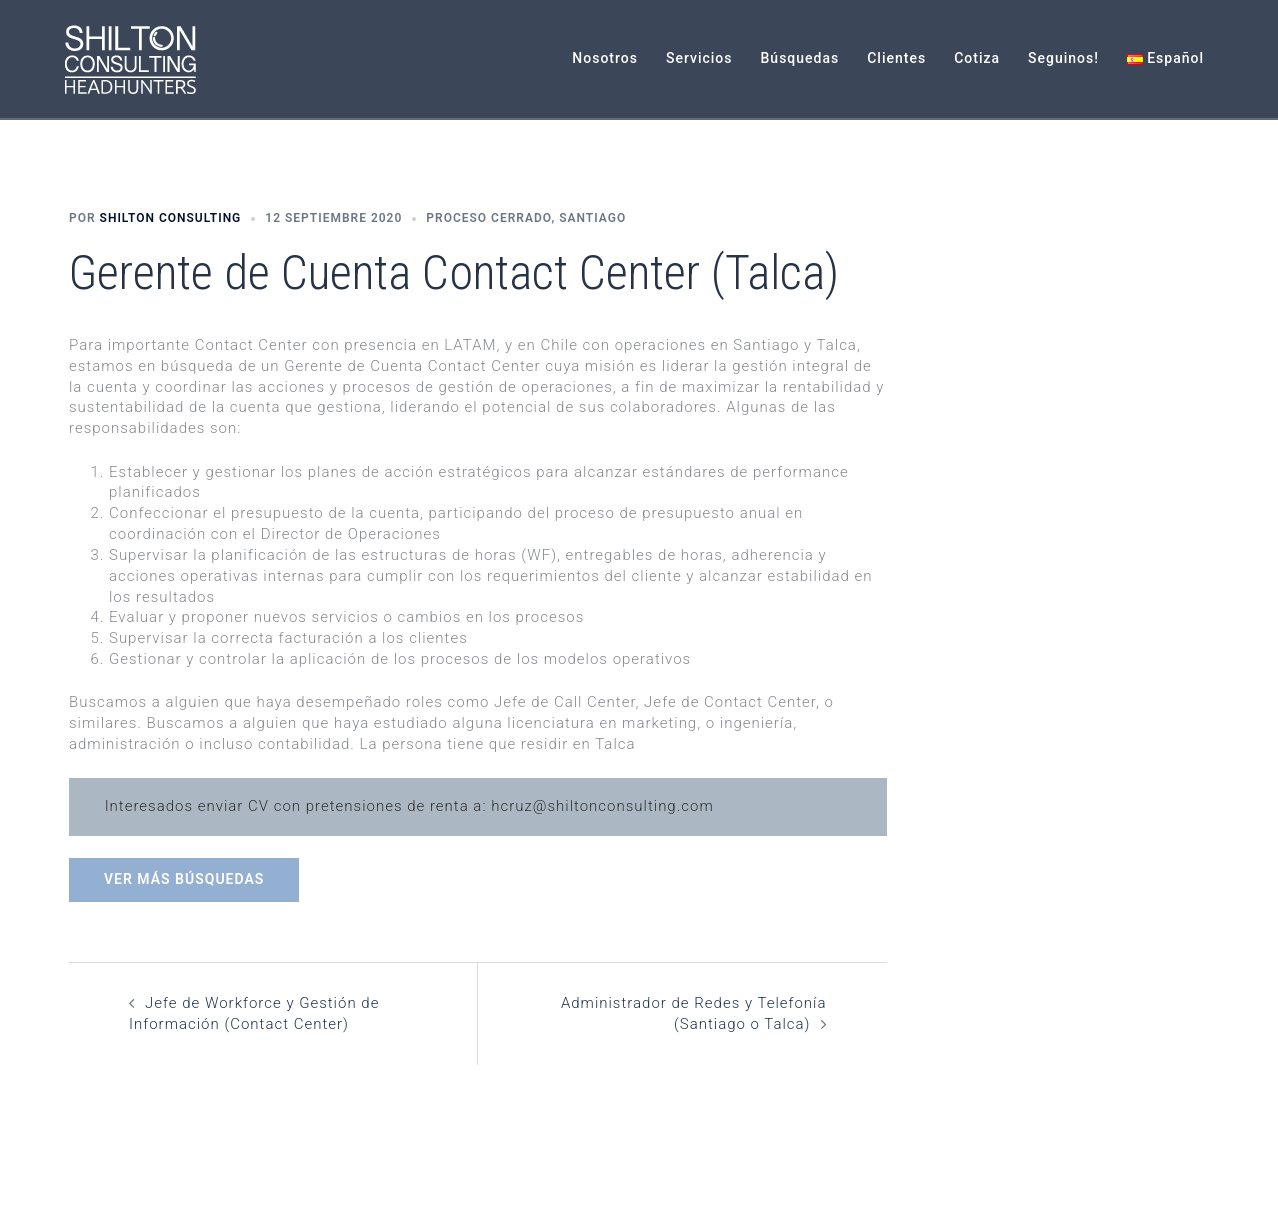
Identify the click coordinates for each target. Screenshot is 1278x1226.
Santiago (592, 218)
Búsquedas (800, 58)
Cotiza (977, 58)
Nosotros (605, 58)
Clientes (896, 58)
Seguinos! (1063, 58)
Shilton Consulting (171, 218)
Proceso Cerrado (488, 218)
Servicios (699, 58)
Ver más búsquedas (184, 879)
